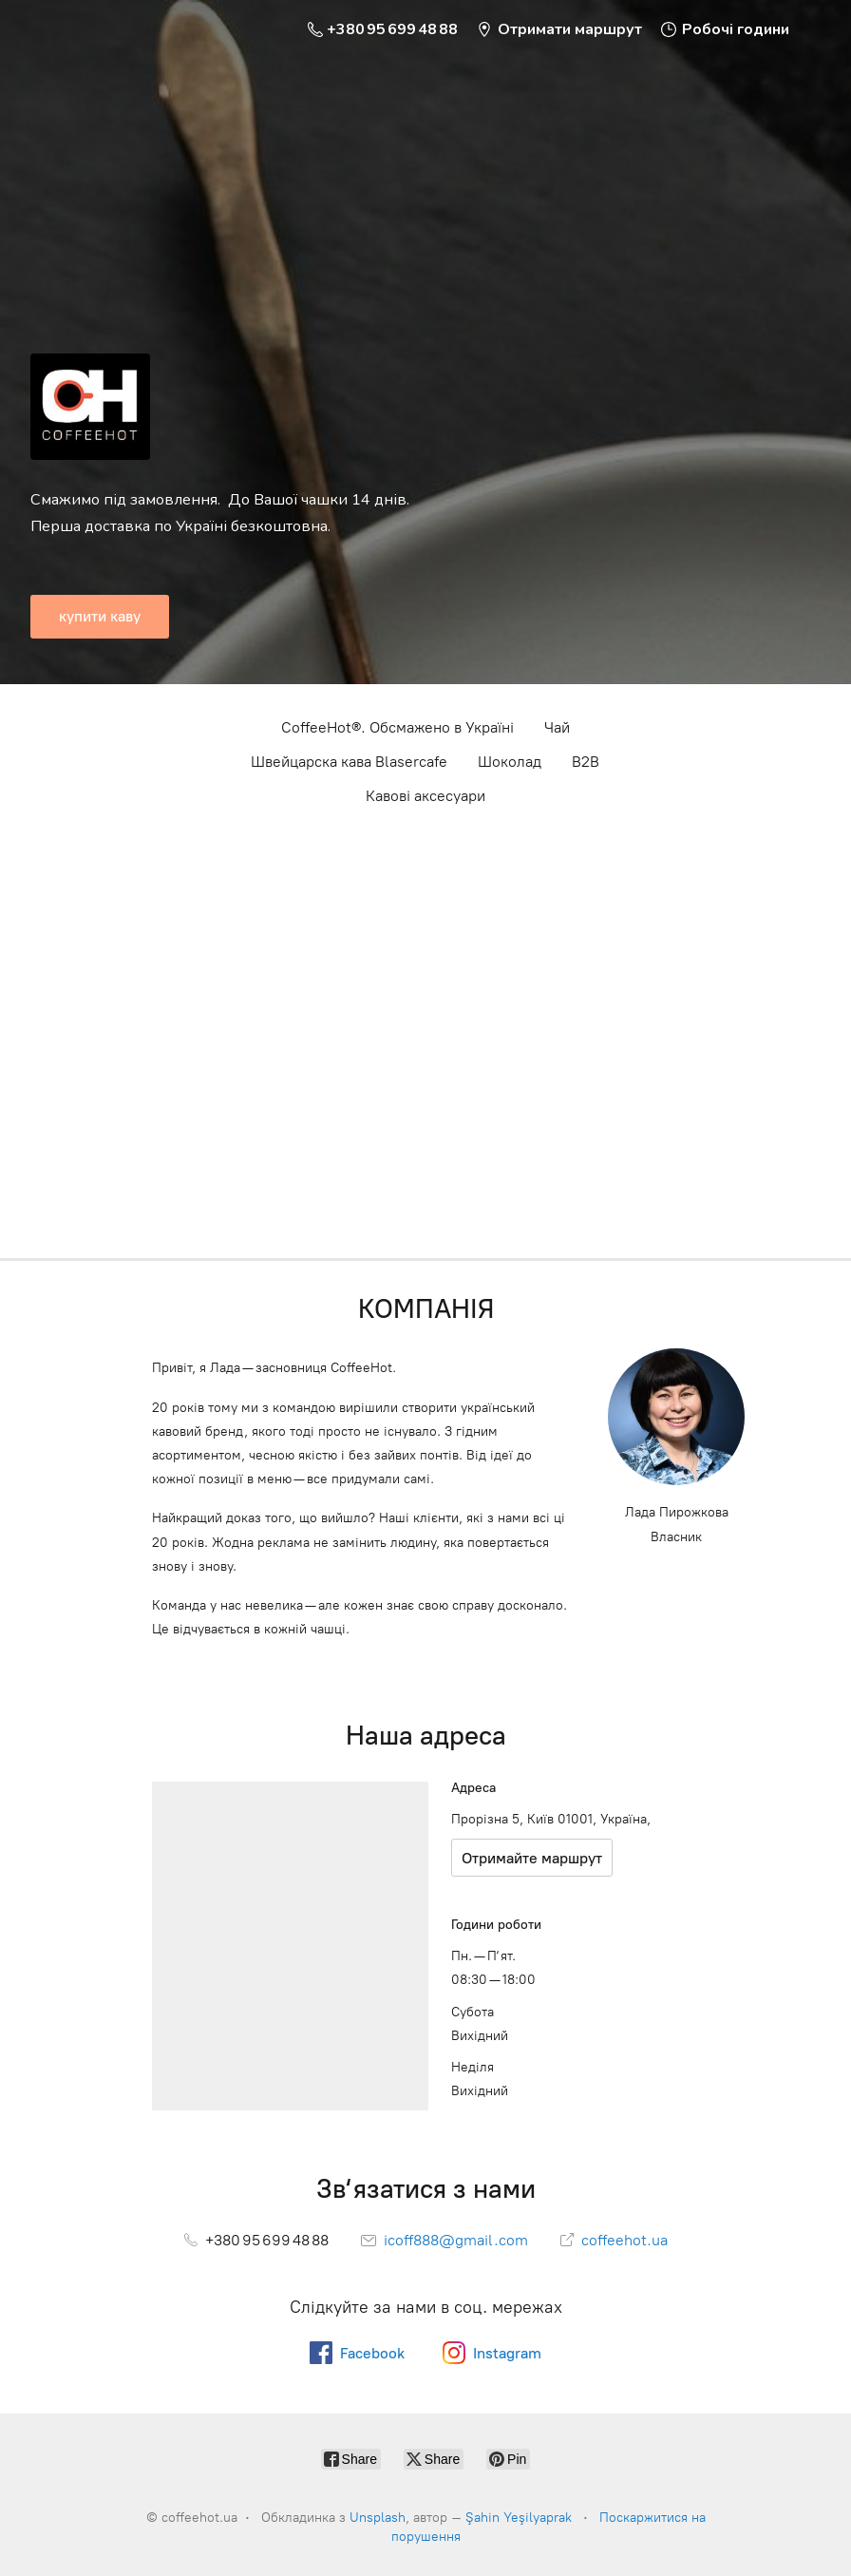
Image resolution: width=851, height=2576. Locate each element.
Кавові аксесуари (425, 796)
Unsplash (378, 2517)
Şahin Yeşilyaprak (518, 2517)
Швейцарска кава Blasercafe (349, 762)
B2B (585, 762)
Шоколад (509, 762)
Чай (557, 727)
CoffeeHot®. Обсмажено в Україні (397, 727)
